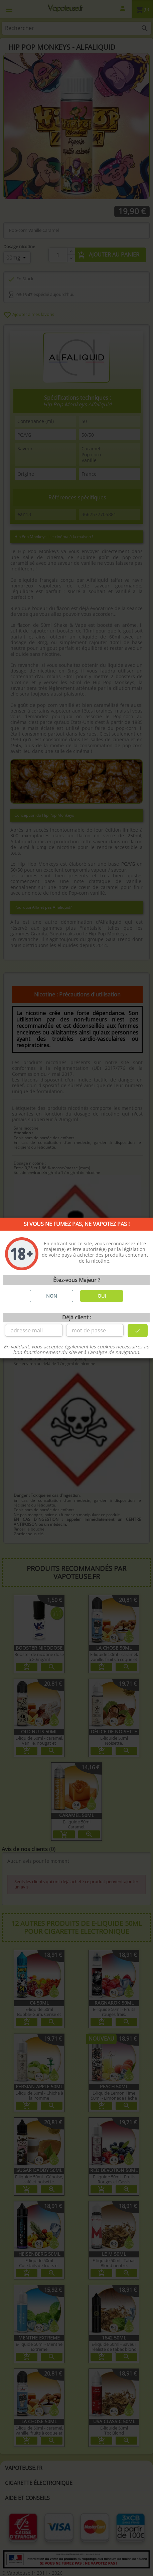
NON (51, 1296)
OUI (102, 1296)
